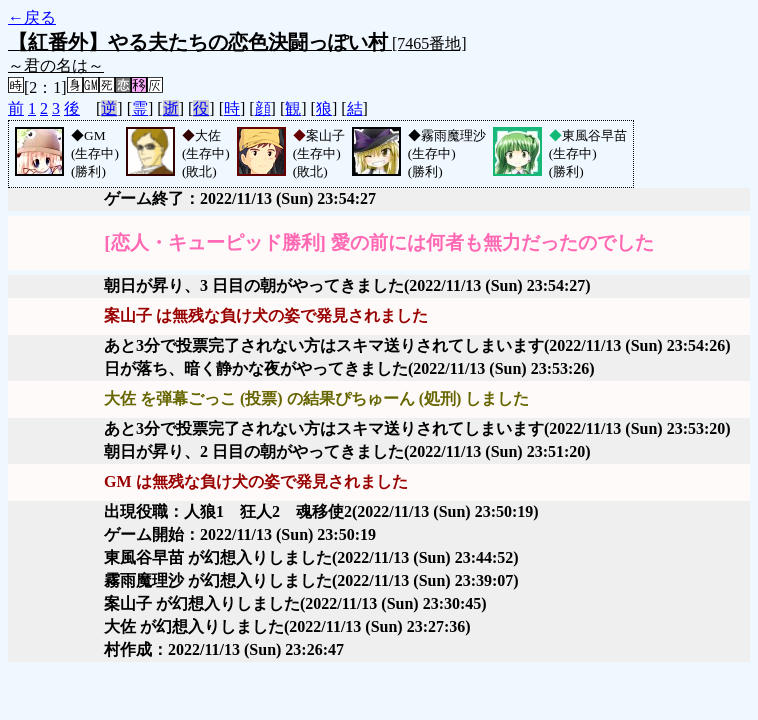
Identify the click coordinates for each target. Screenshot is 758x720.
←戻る (32, 17)
